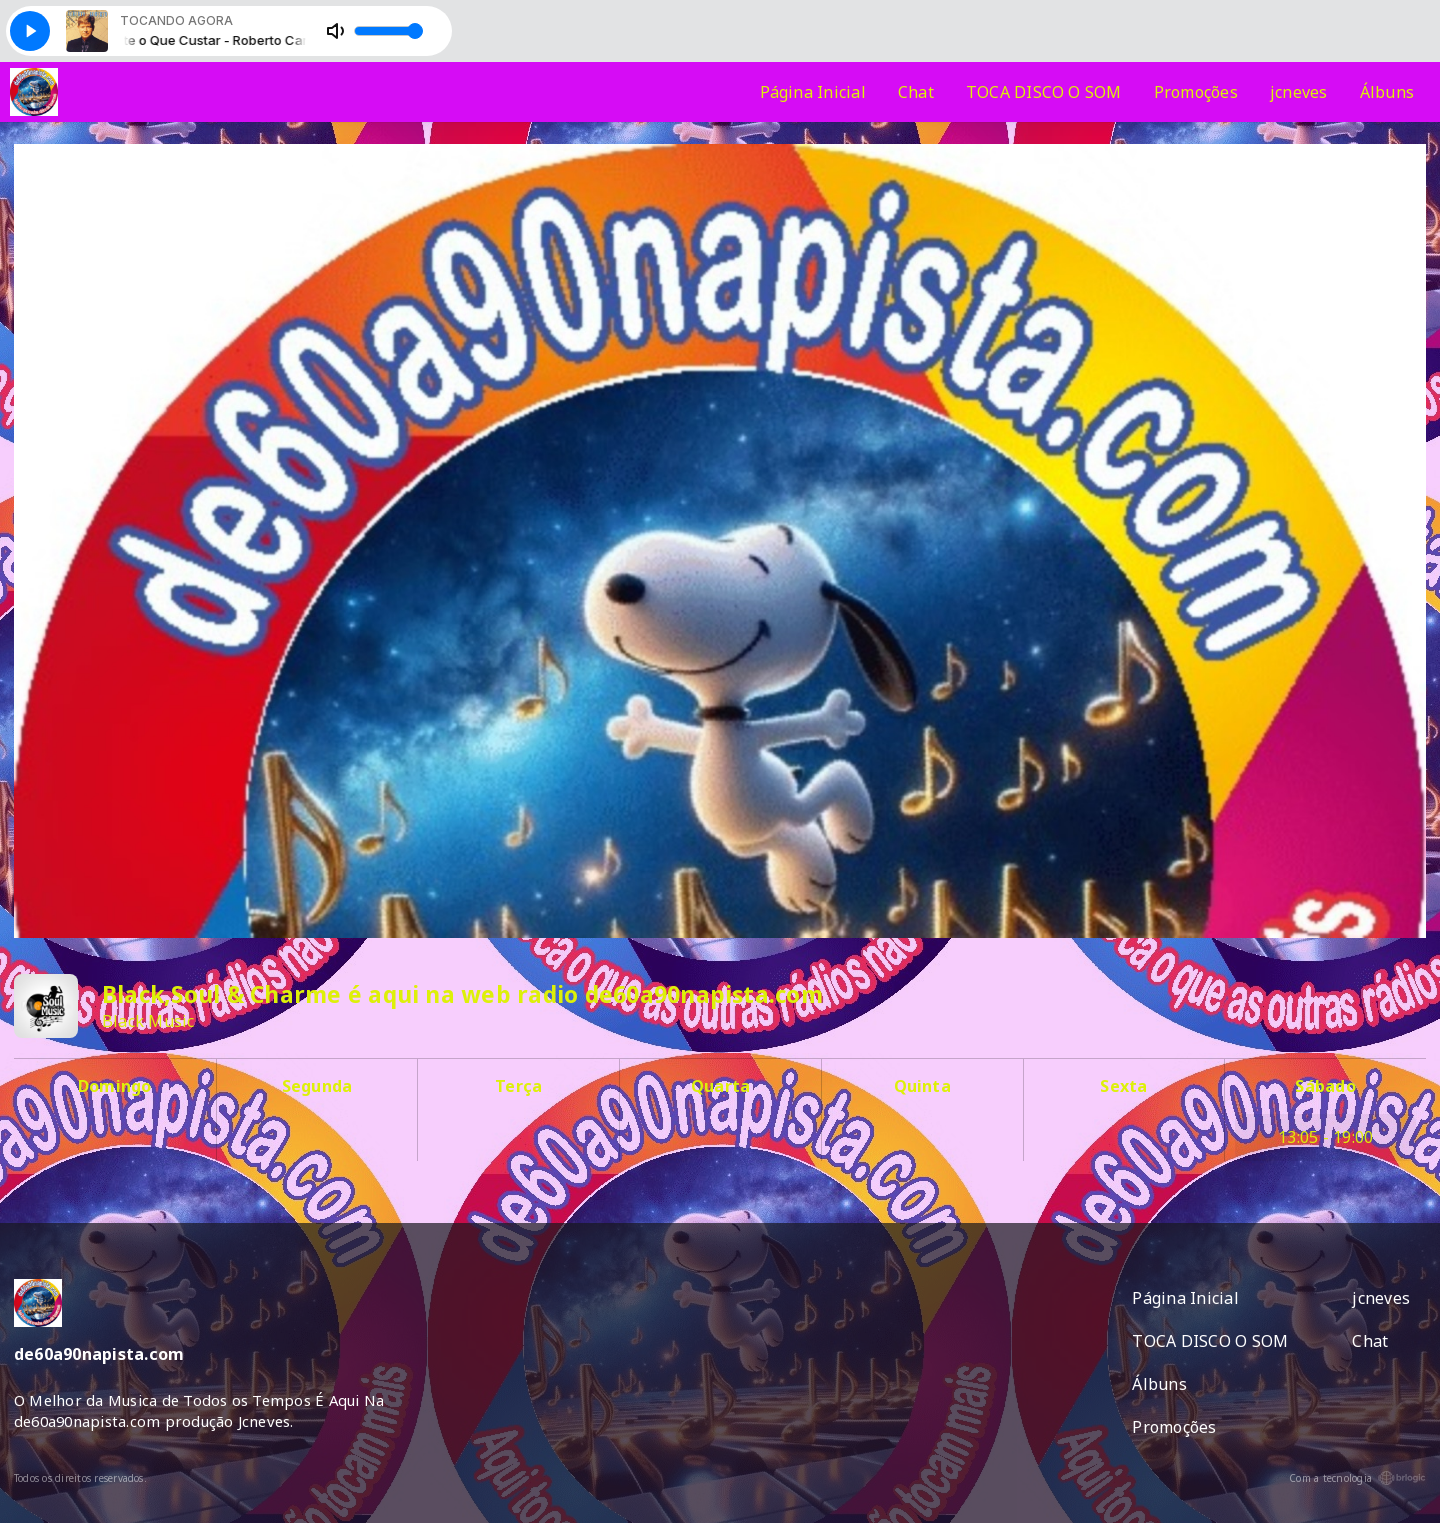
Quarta (720, 1086)
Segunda (317, 1086)
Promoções (1196, 92)
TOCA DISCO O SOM (1044, 92)
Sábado (1325, 1086)
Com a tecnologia (1357, 1478)
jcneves (1299, 92)
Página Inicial (813, 92)
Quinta (922, 1086)
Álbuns (1387, 92)
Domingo (115, 1086)
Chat (916, 92)
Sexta (1123, 1086)
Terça (518, 1086)
